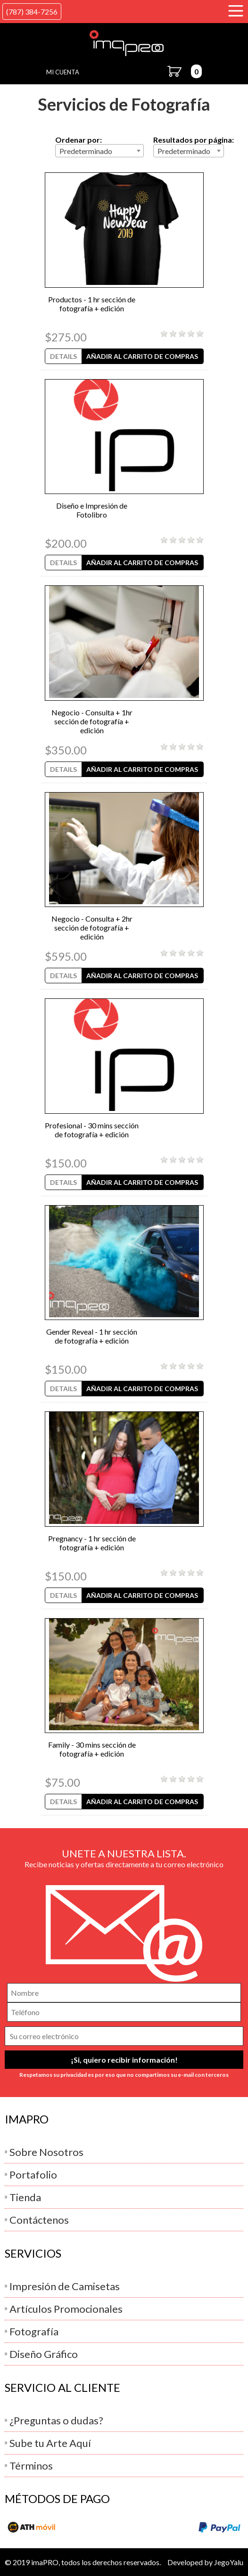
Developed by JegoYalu (205, 2562)
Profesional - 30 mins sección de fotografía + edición (92, 1130)
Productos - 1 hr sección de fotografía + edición (91, 304)
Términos (31, 2465)
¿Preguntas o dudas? (56, 2420)
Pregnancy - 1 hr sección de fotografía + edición (92, 1543)
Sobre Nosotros (46, 2152)
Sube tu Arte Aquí (50, 2443)
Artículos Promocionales (66, 2308)
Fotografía (33, 2331)
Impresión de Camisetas (64, 2286)
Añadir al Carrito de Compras (142, 356)
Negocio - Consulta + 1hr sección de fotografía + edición (91, 721)
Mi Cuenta (62, 72)
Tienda (25, 2197)
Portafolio (33, 2174)
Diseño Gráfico (43, 2354)
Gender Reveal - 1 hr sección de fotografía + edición (91, 1336)
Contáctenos (39, 2219)
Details (63, 356)
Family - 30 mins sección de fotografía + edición (92, 1749)
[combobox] (99, 150)
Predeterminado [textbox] (85, 150)
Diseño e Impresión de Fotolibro (91, 510)
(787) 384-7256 (32, 11)
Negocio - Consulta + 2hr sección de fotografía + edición (91, 927)
